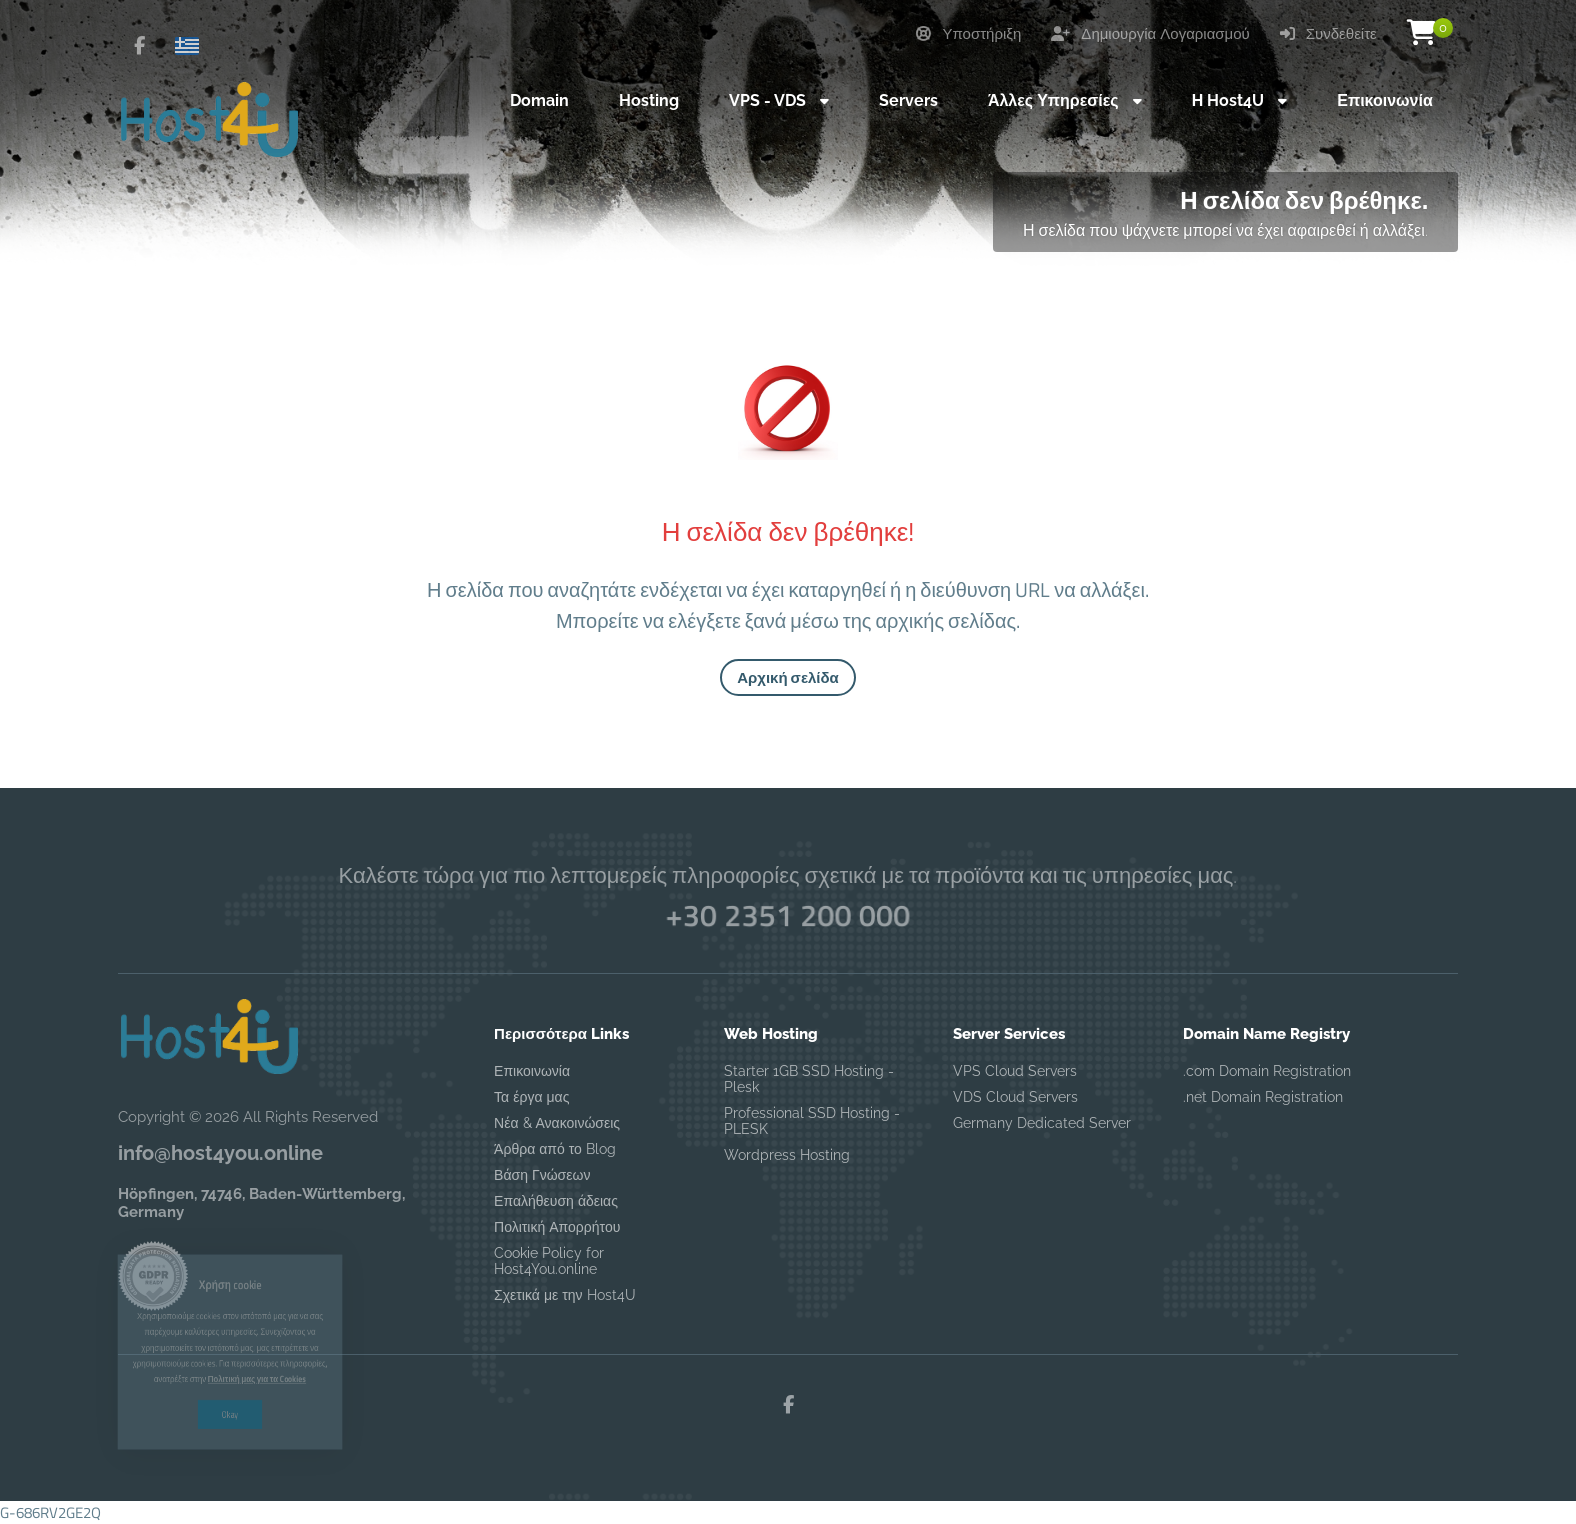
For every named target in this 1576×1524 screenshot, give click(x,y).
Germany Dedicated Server (1042, 1123)
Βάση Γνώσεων (542, 1175)
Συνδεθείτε (1328, 34)
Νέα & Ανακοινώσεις (557, 1123)
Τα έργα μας (531, 1097)
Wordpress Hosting (787, 1155)
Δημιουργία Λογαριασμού (1150, 34)
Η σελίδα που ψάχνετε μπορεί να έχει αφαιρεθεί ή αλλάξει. (1225, 230)
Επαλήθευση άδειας (556, 1201)
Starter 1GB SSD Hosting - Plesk (809, 1079)
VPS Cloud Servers (1015, 1071)
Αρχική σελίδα (788, 677)
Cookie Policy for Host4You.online (549, 1261)
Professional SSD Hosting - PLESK (812, 1121)
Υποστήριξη (968, 34)
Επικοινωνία (532, 1071)
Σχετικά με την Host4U (564, 1295)
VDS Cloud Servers (1015, 1097)
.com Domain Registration (1267, 1071)
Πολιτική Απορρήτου (557, 1227)
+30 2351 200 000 (788, 915)
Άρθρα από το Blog (555, 1149)
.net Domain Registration (1263, 1097)
